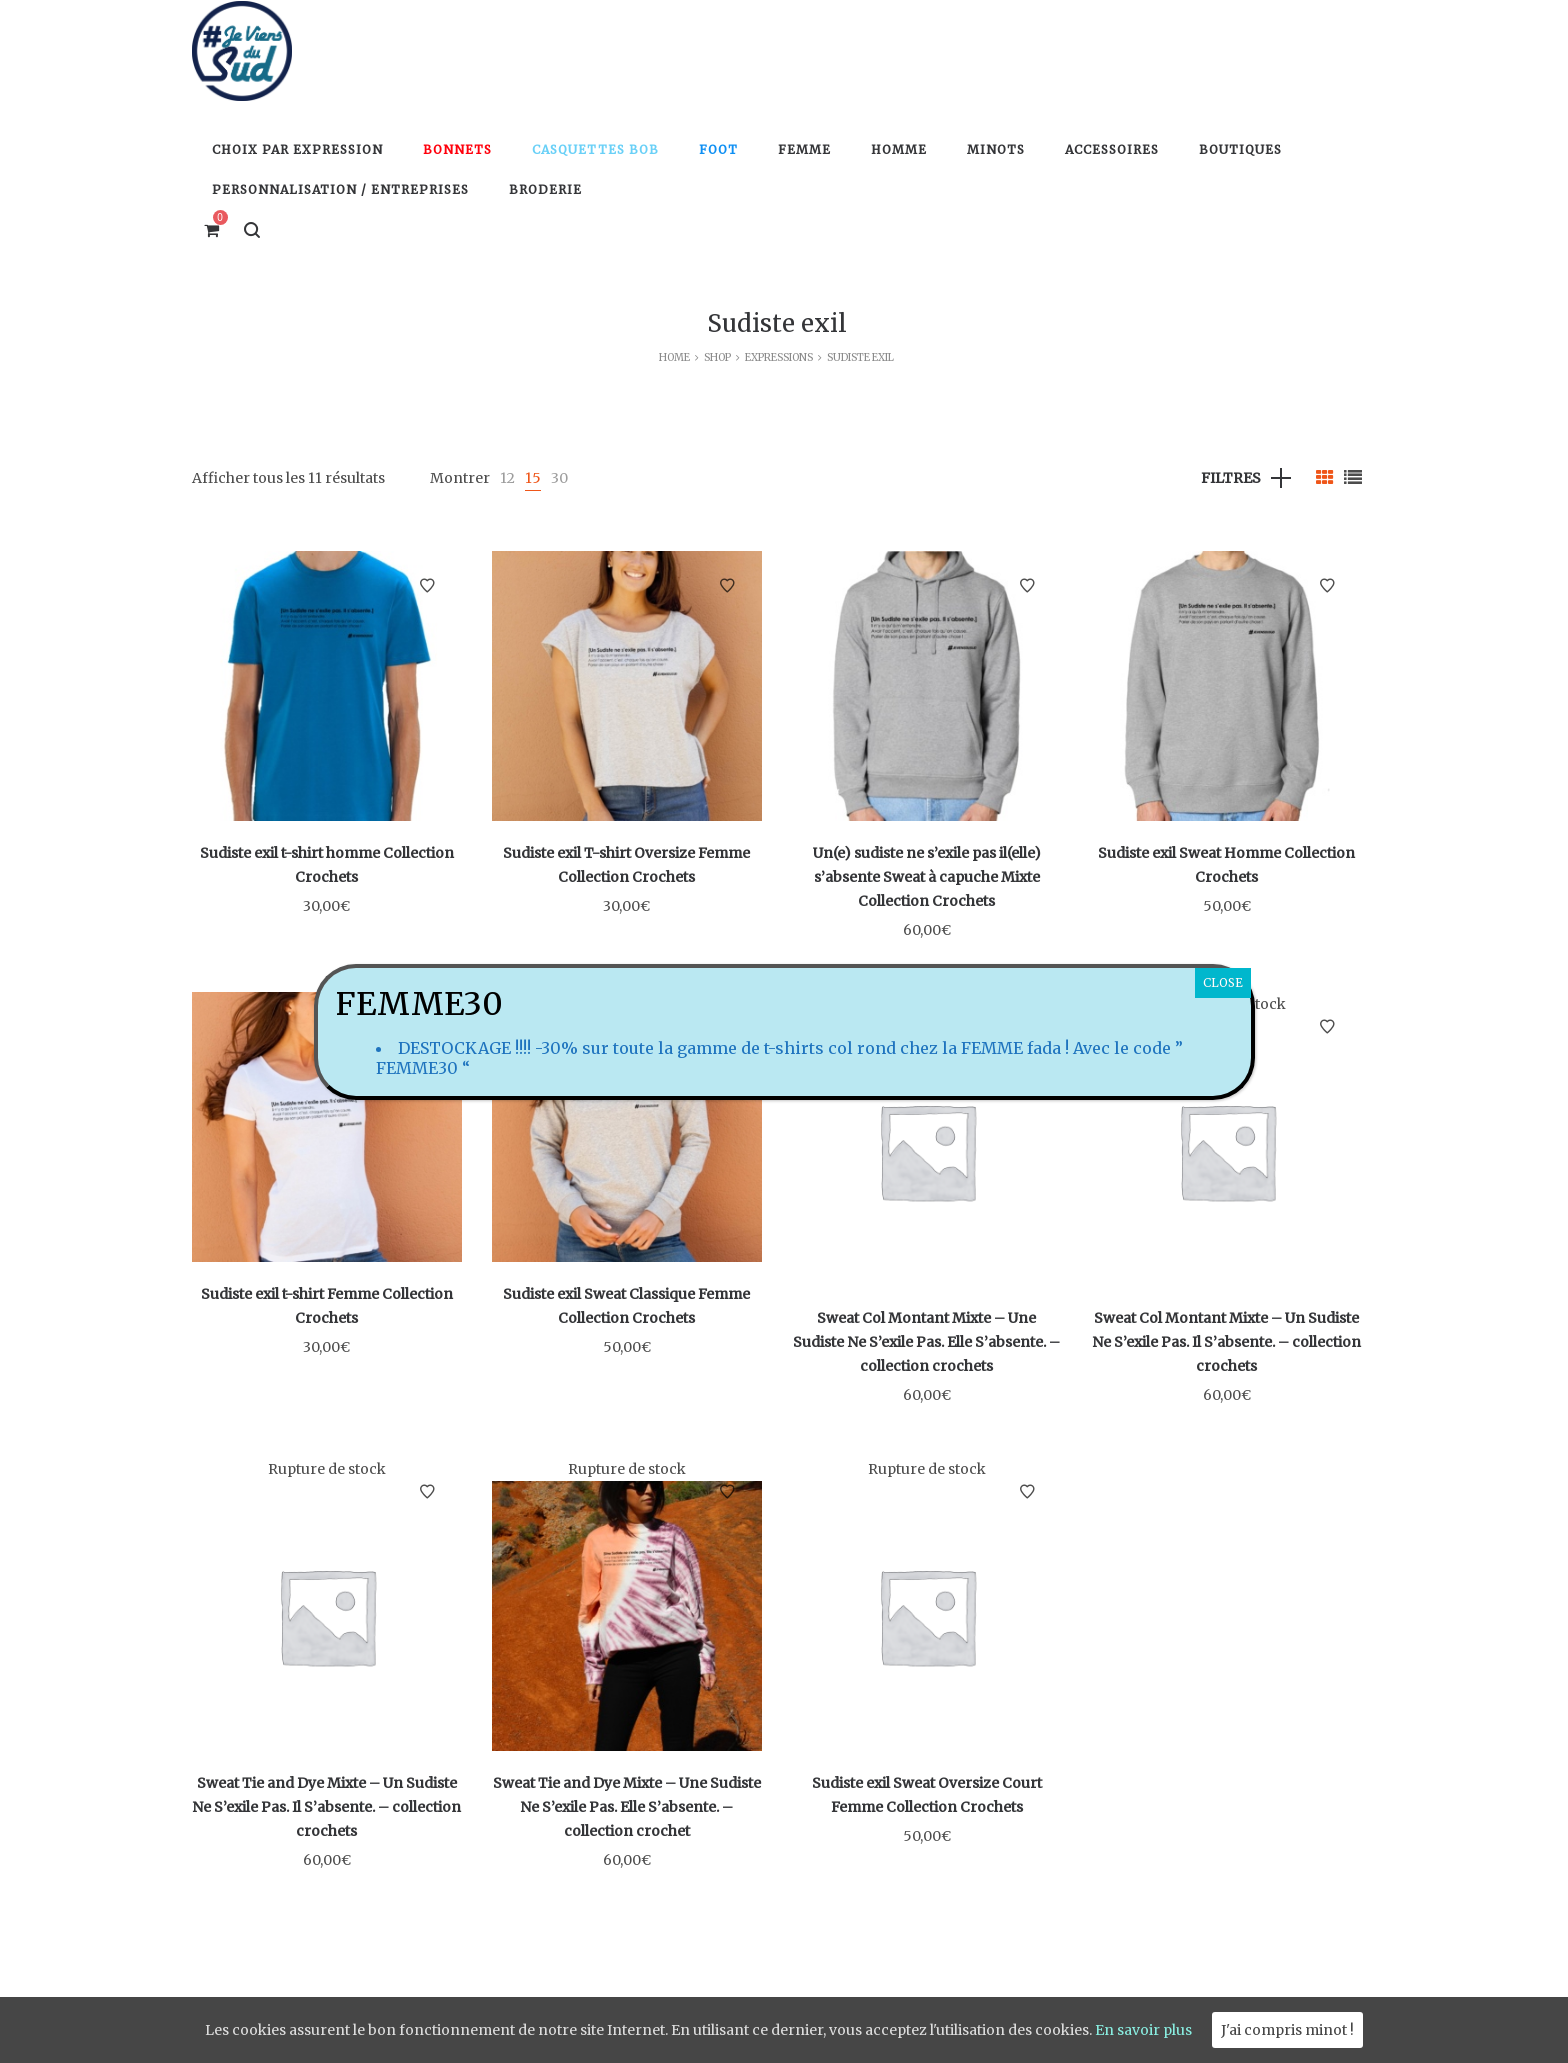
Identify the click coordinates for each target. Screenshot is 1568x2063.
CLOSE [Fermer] (1223, 982)
